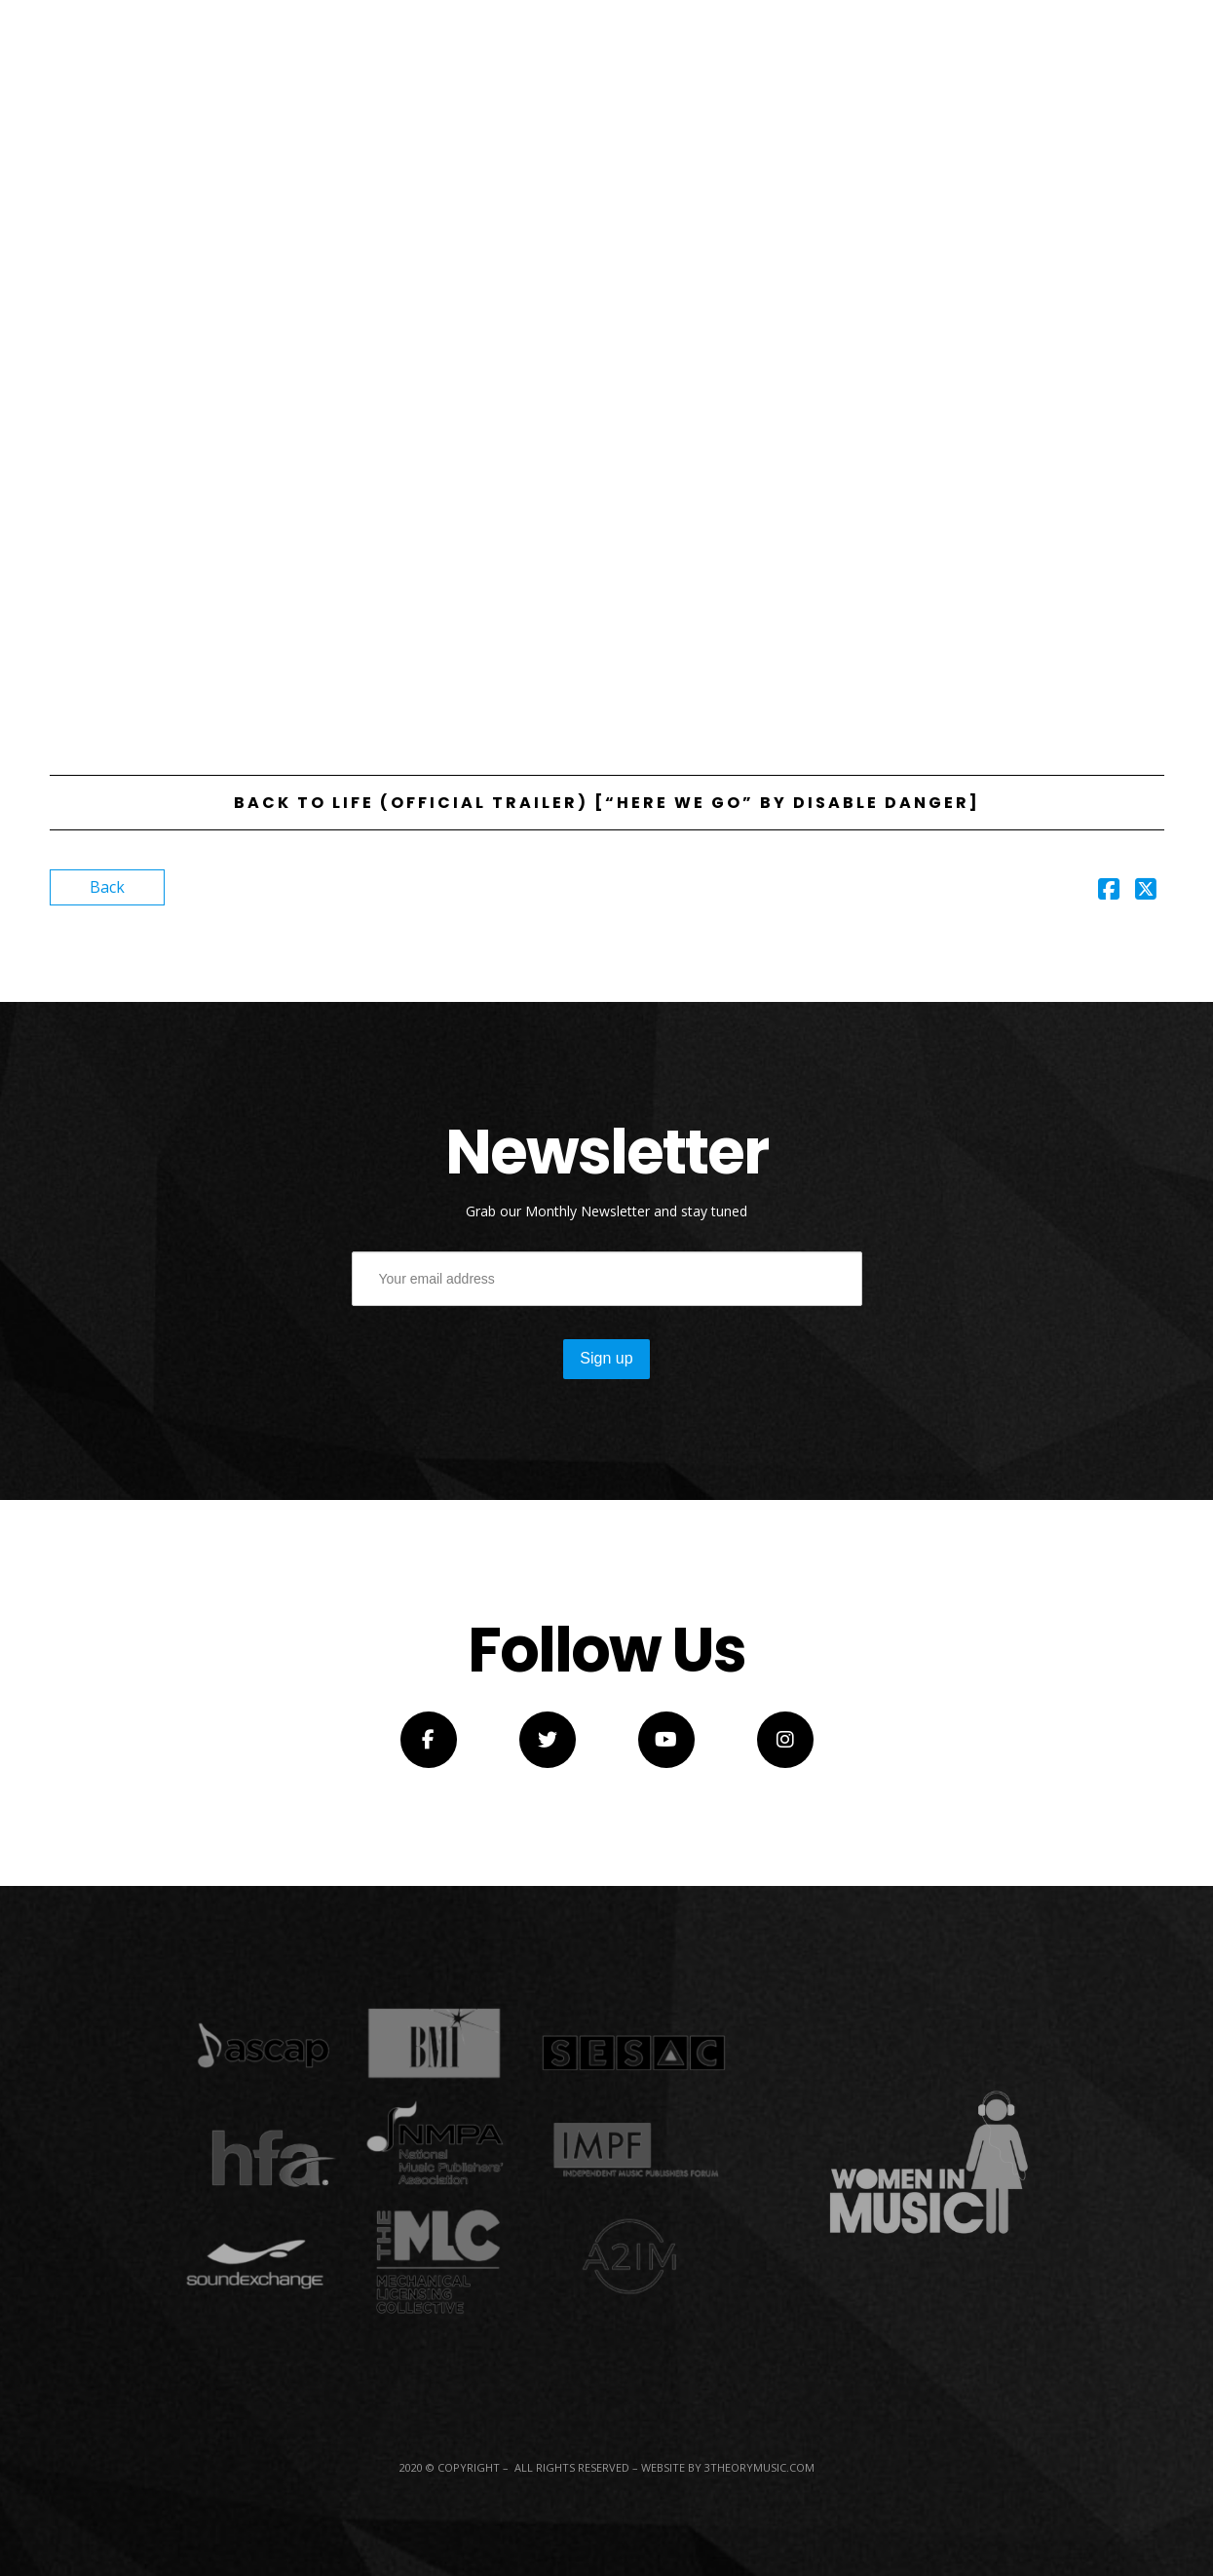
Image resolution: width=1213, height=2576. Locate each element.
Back (107, 887)
